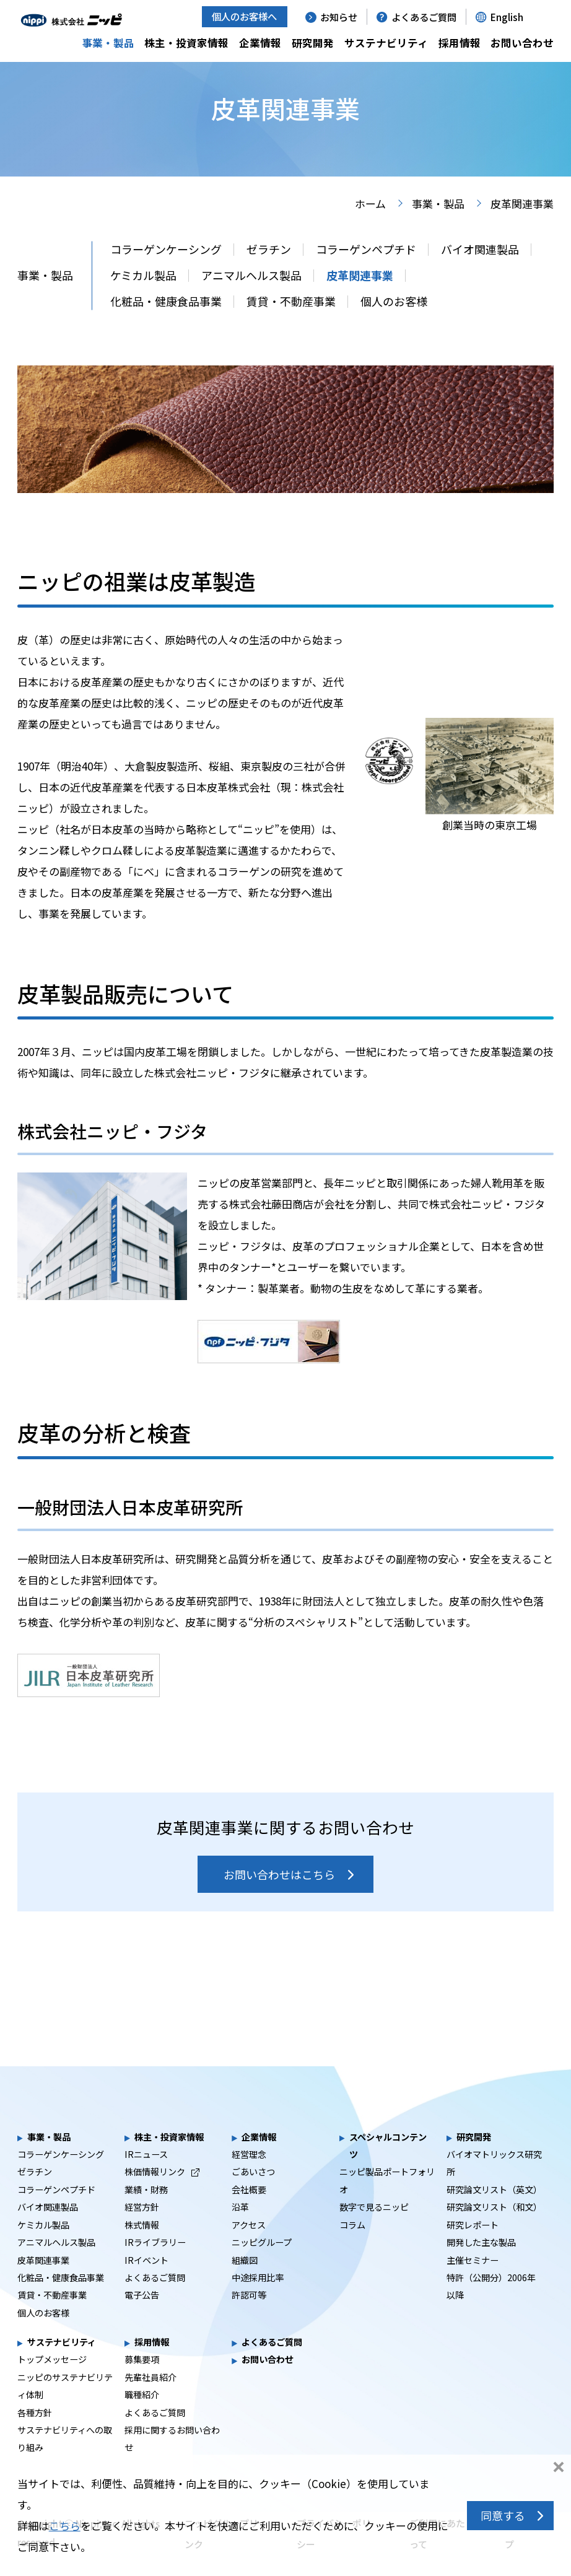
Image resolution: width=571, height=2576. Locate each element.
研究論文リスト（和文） (494, 2228)
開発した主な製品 (481, 2264)
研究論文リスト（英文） (494, 2211)
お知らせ (338, 17)
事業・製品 (108, 42)
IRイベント (146, 2282)
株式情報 (141, 2246)
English (506, 17)
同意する (503, 2515)
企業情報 (260, 42)
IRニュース (146, 2176)
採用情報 (459, 42)
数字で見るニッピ (374, 2228)
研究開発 (313, 42)
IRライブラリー (155, 2264)
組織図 (245, 2282)
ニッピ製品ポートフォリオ (387, 2202)
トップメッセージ (52, 2381)
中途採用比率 (258, 2299)
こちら (65, 2525)
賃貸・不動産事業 (291, 323)
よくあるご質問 (423, 17)
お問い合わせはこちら (279, 1896)
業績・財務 (146, 2211)
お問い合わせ (522, 42)
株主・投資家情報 (186, 42)
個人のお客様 (393, 323)
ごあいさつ (253, 2193)
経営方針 (141, 2228)
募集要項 (141, 2381)
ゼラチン (268, 271)
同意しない (558, 2468)
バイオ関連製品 (480, 271)
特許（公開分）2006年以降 (491, 2308)
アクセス (249, 2246)
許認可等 (249, 2316)
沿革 (240, 2228)
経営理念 (249, 2176)
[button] (547, 16)
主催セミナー (473, 2282)
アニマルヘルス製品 (251, 297)
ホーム (370, 225)
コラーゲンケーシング (166, 271)
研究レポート (473, 2246)
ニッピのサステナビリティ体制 (65, 2407)
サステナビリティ (386, 42)
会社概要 (249, 2211)
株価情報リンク (161, 2193)
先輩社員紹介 (150, 2399)
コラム (352, 2246)
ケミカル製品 (143, 297)
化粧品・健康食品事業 (166, 323)
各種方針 (34, 2434)
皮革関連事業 (359, 297)
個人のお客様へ (244, 16)
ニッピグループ (262, 2264)
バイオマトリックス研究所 (494, 2184)
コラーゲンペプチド (366, 271)
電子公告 (141, 2316)
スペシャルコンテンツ (388, 2167)
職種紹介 (141, 2416)
